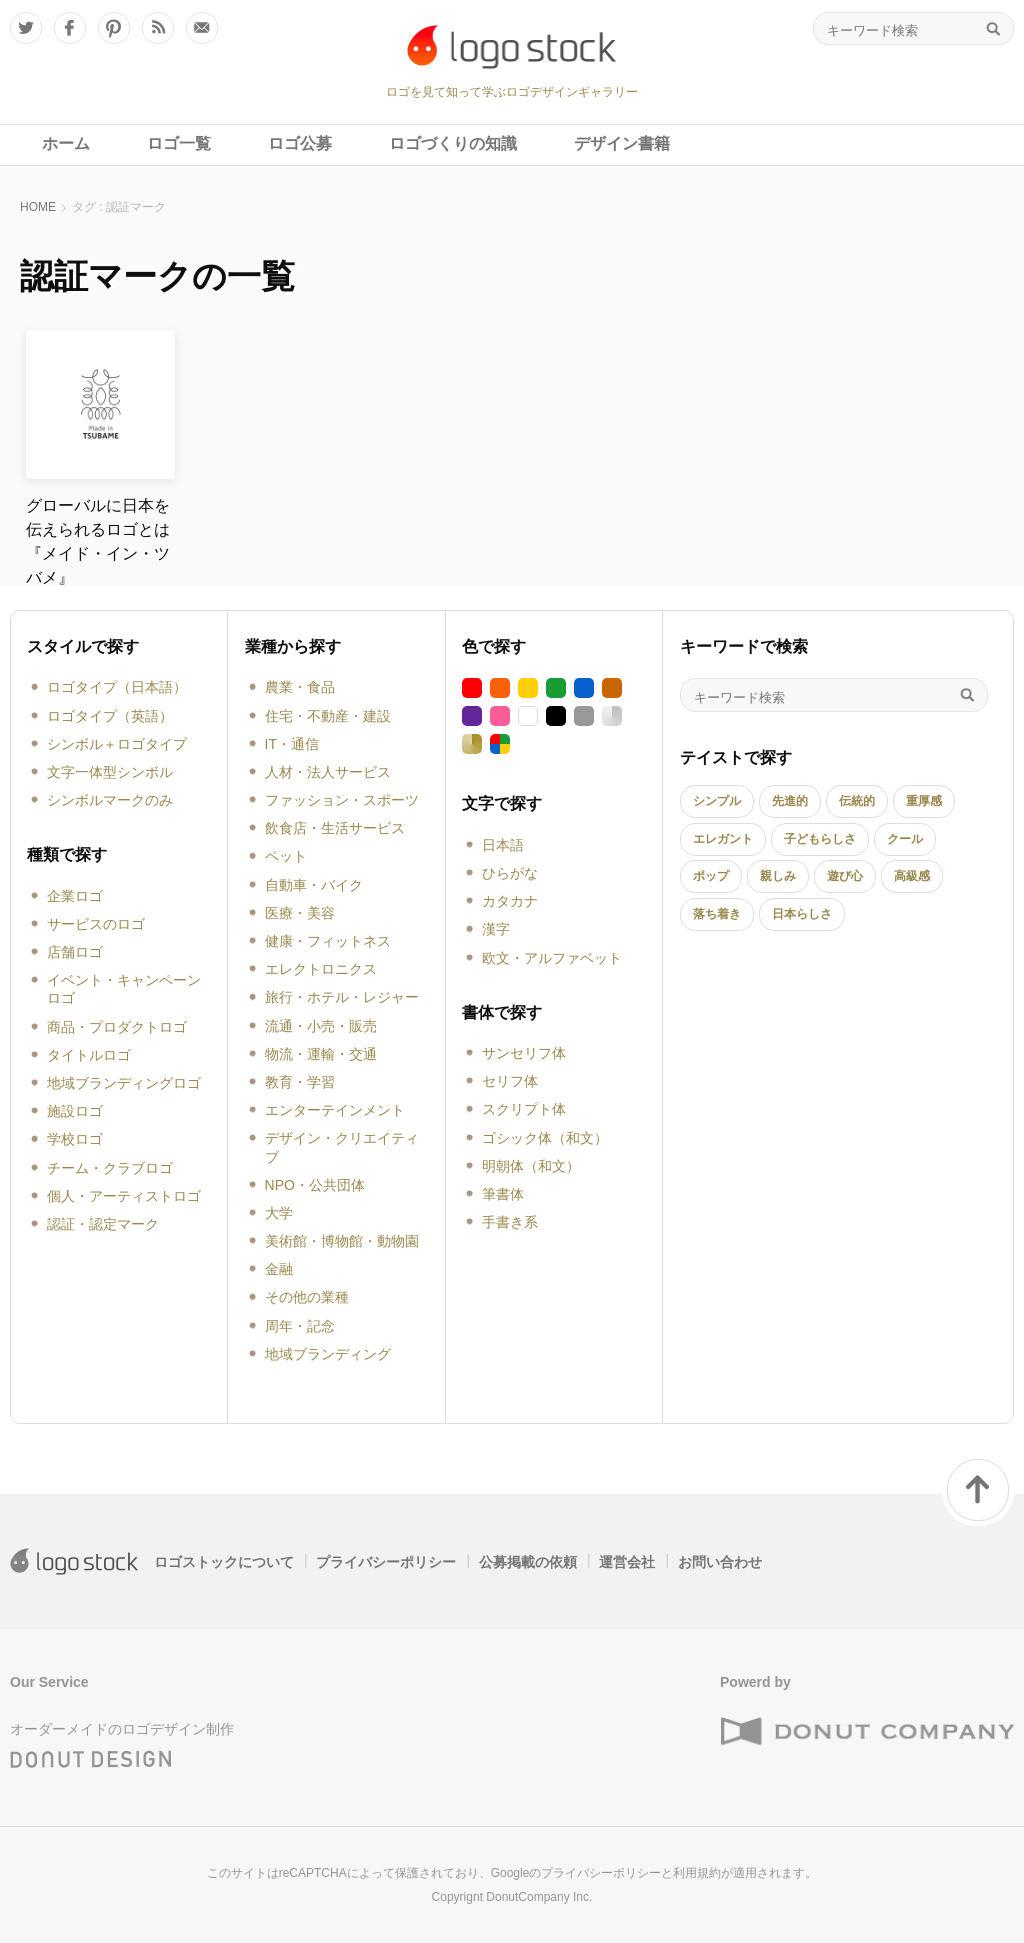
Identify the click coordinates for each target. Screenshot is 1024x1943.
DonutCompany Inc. (539, 1897)
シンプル (717, 801)
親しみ (778, 876)
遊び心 (845, 876)
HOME (38, 207)
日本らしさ (802, 914)
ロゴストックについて (224, 1562)
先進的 (790, 801)
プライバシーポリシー (386, 1562)
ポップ (711, 876)
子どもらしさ (820, 839)
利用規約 (697, 1873)
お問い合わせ (720, 1562)
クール (905, 839)
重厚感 (924, 801)
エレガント (723, 839)
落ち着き (717, 914)
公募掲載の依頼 (528, 1562)
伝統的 (857, 801)
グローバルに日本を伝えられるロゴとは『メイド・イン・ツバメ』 (98, 541)
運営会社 (627, 1562)
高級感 (912, 876)
